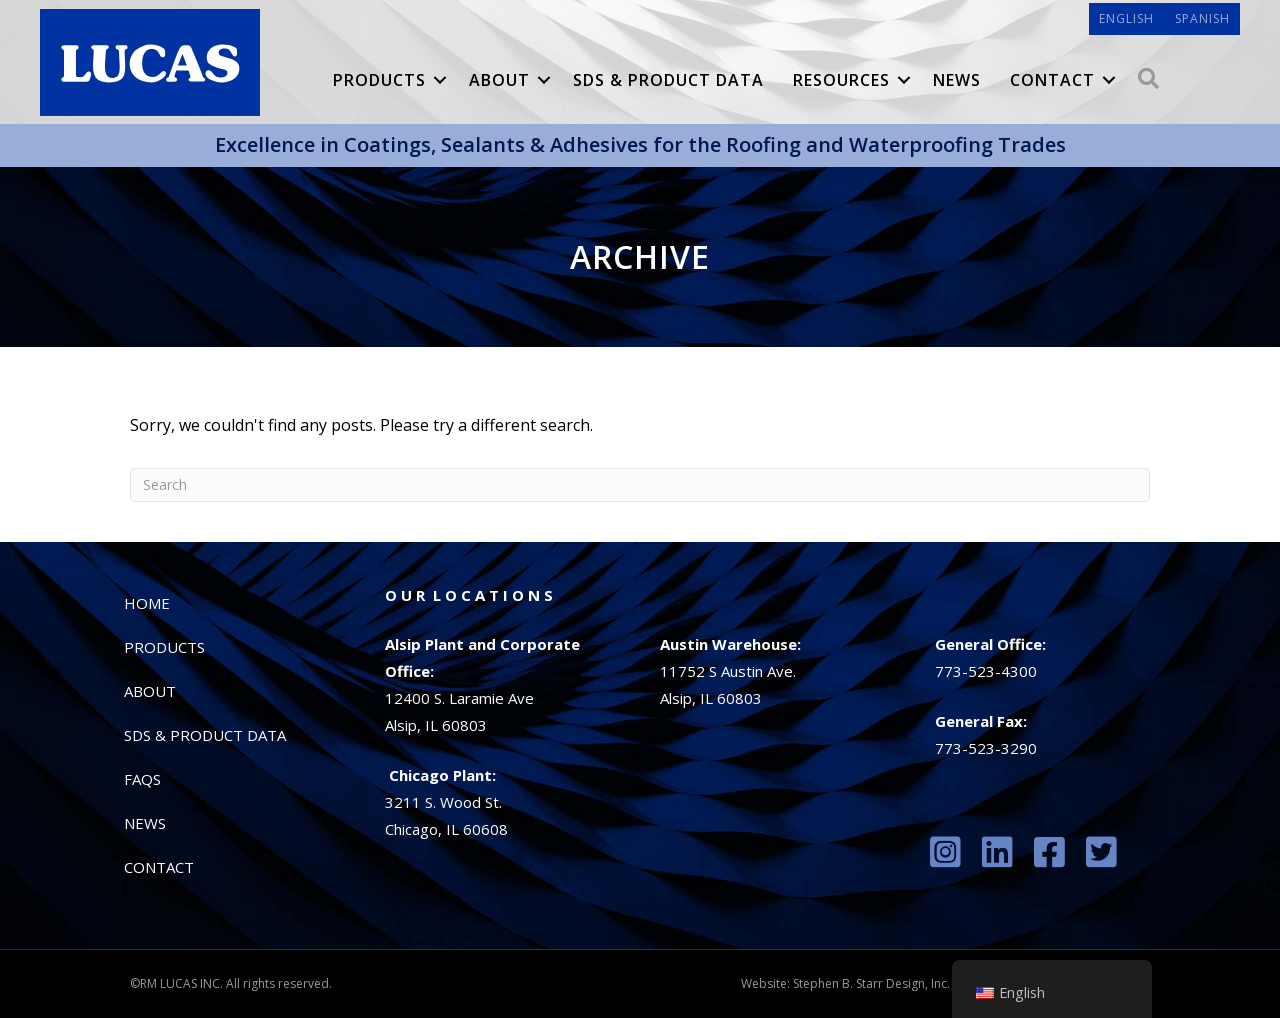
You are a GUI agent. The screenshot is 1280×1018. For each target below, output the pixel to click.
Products (379, 80)
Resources (841, 80)
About (499, 80)
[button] (440, 80)
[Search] (640, 485)
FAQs (142, 779)
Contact (1052, 80)
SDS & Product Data (668, 80)
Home (147, 603)
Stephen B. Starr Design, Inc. (871, 983)
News (957, 80)
